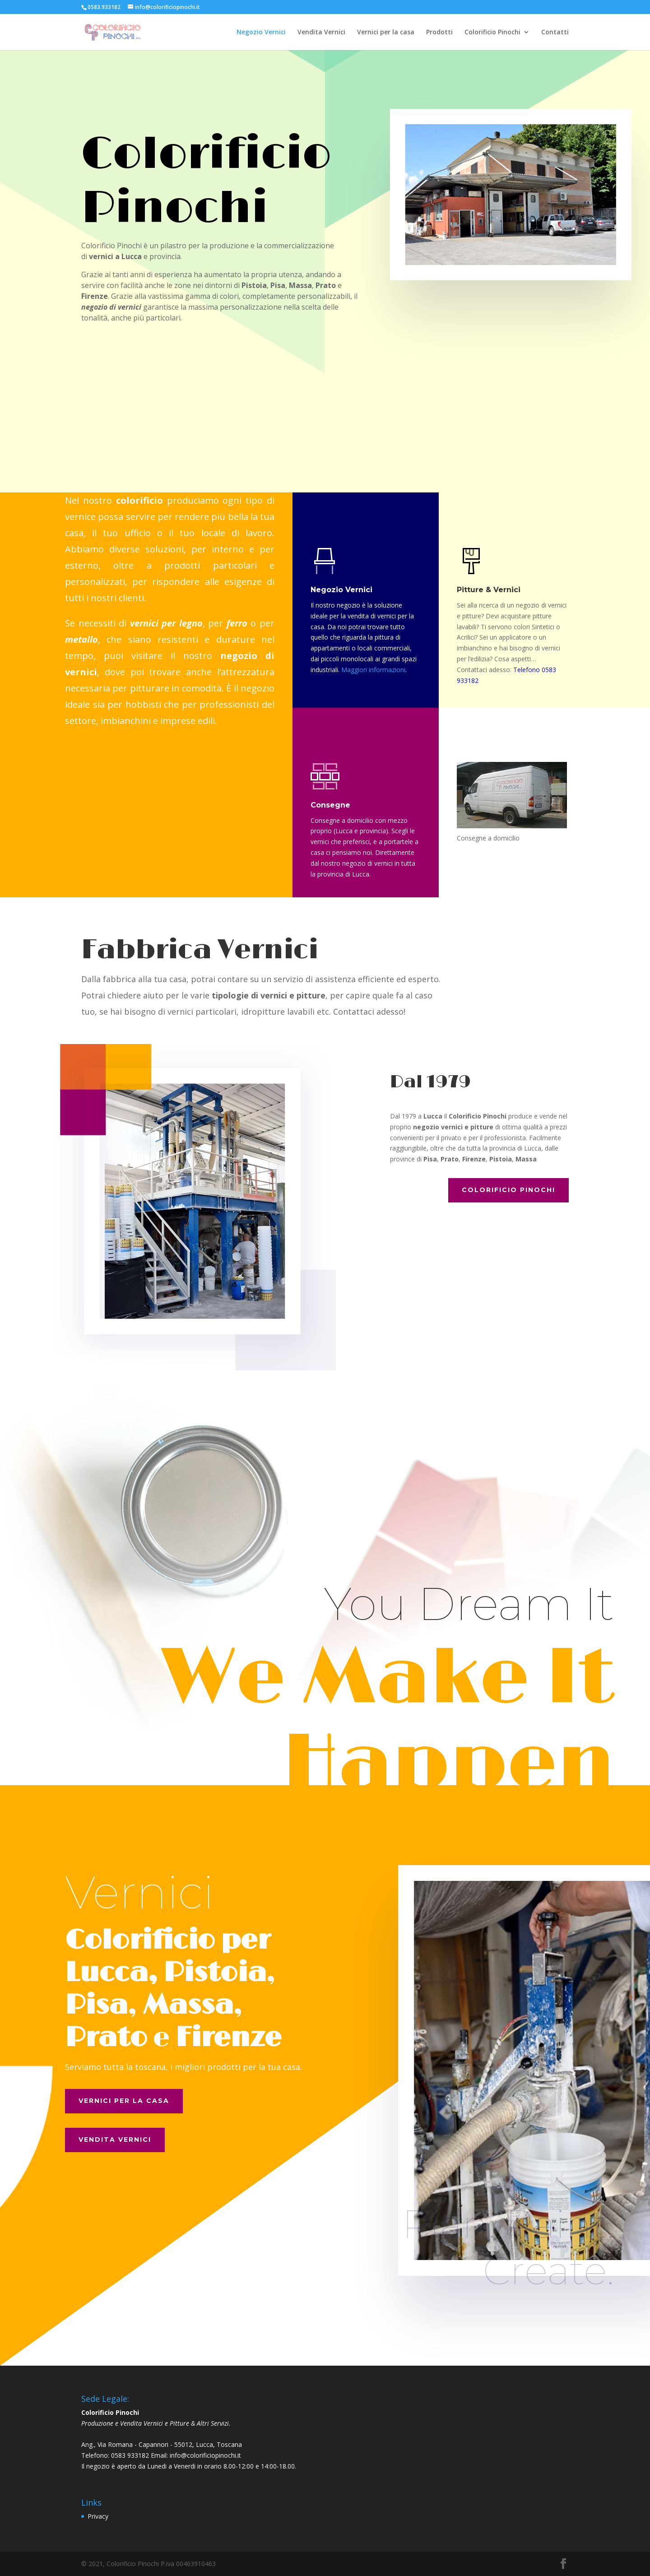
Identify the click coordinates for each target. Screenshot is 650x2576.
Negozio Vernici (261, 32)
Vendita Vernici (321, 32)
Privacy (98, 2516)
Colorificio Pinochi (492, 32)
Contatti (555, 32)
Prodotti (439, 32)
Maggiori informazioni (373, 669)
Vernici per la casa (385, 32)
